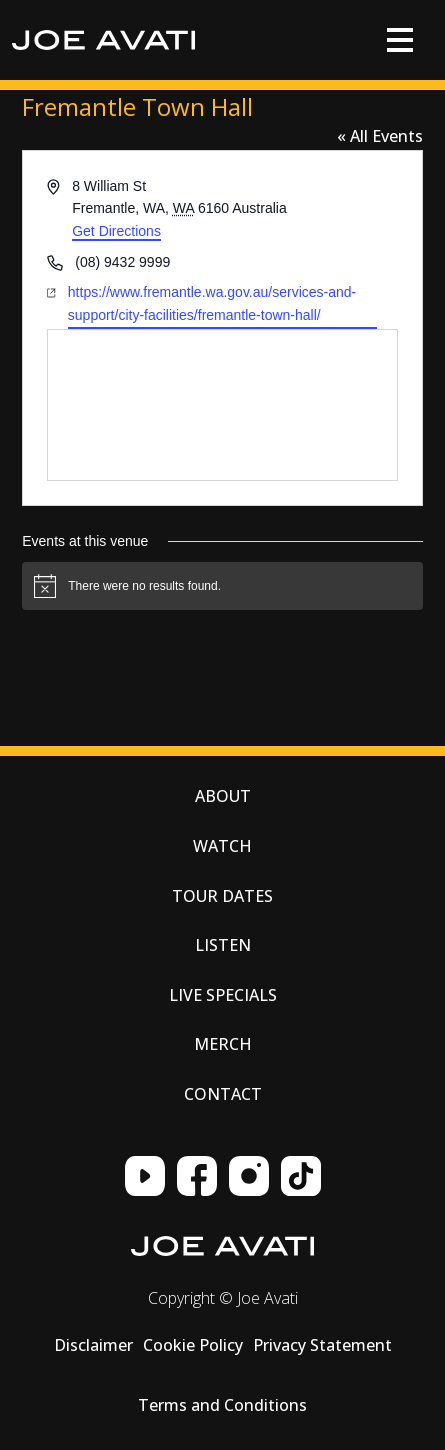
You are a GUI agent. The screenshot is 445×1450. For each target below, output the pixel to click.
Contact (223, 1094)
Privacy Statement (322, 1345)
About (223, 796)
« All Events (380, 136)
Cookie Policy (193, 1345)
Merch (223, 1044)
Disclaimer (93, 1345)
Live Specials (223, 995)
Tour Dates (222, 896)
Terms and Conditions (222, 1405)
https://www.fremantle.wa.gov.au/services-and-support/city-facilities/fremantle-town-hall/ (212, 303)
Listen (223, 945)
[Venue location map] (222, 405)
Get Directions (116, 231)
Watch (222, 846)
